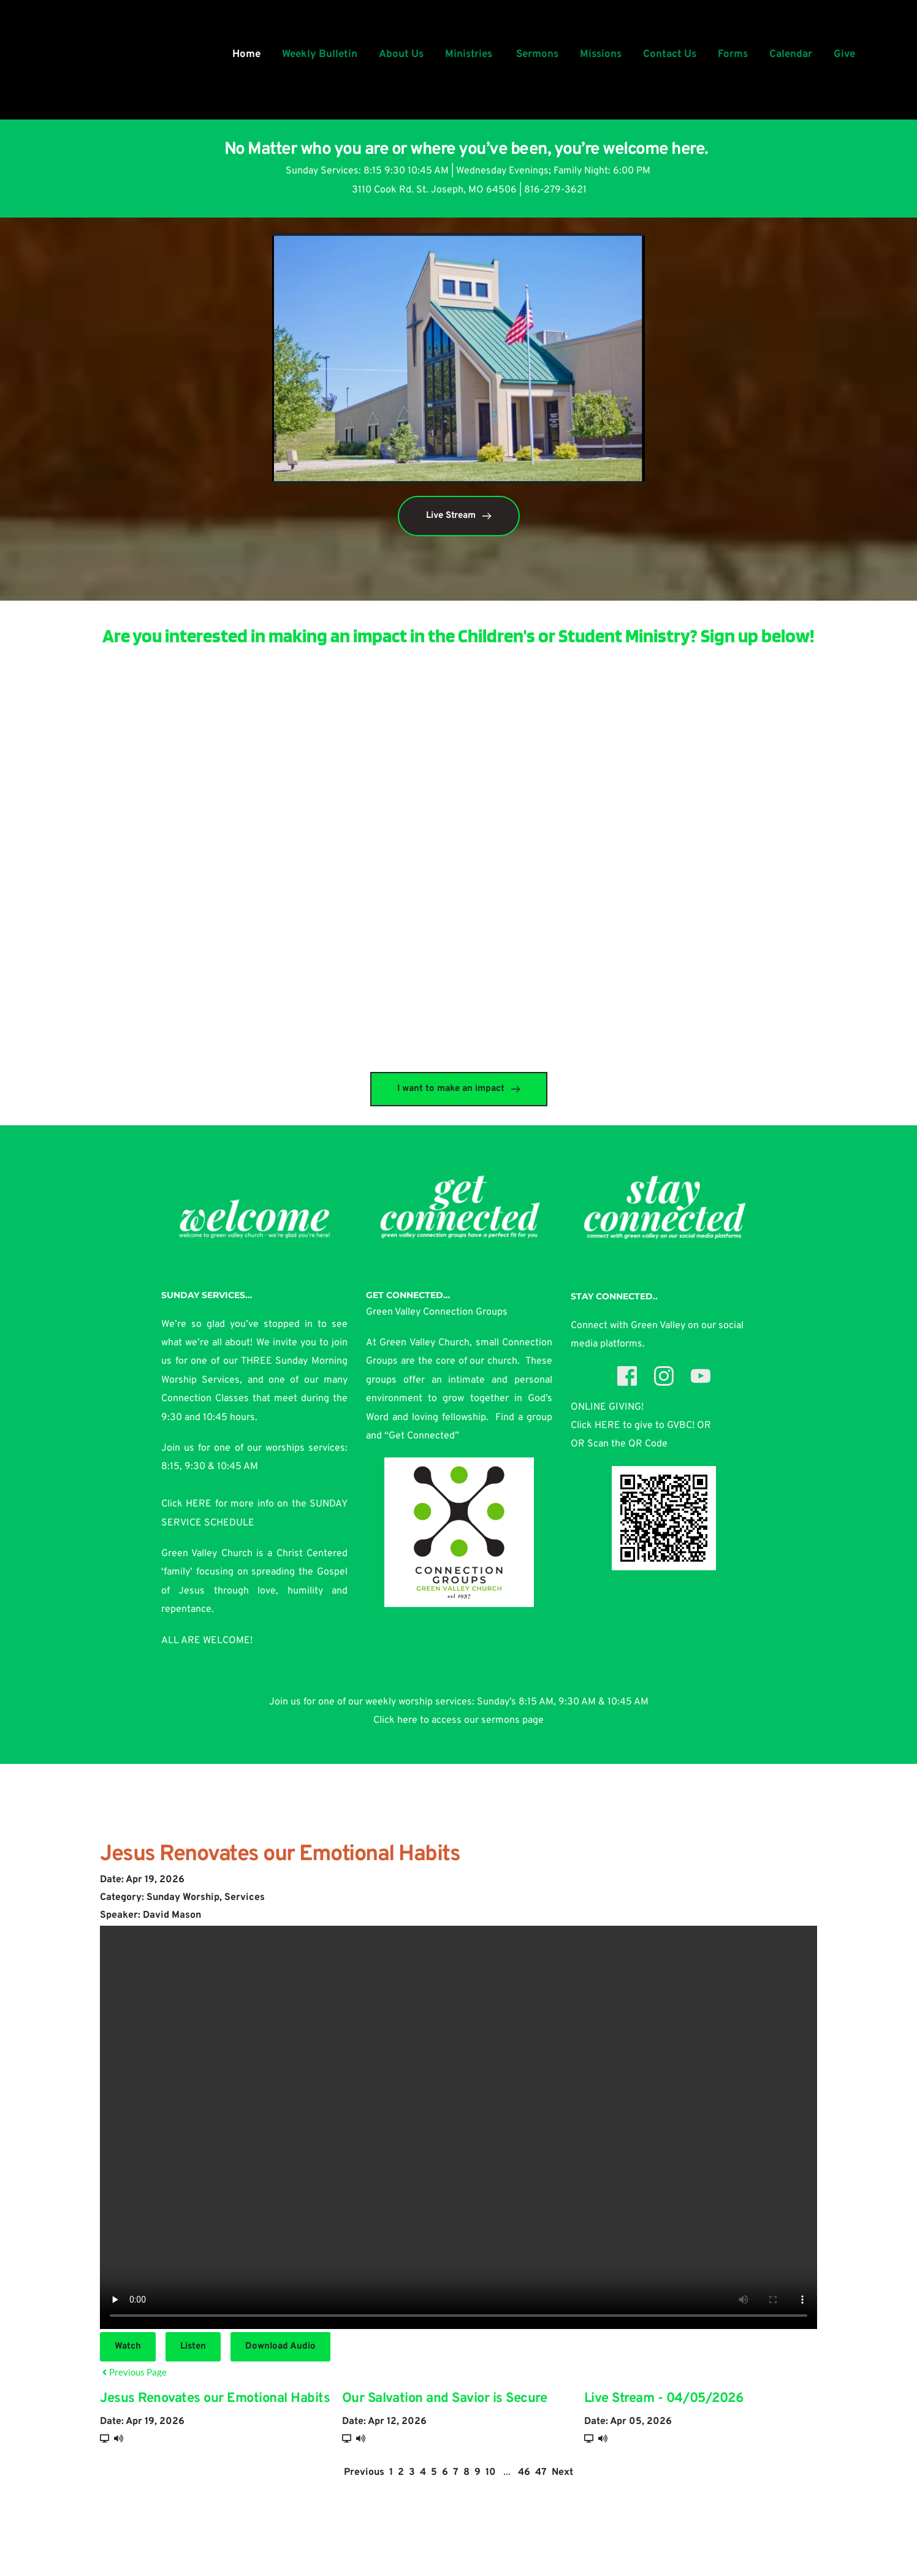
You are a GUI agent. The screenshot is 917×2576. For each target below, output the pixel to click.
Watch (128, 2346)
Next (562, 2472)
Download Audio (280, 2346)
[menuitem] (246, 55)
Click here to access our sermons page (458, 1720)
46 (524, 2472)
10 (490, 2472)
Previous (364, 2472)
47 (541, 2472)
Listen (193, 2346)
